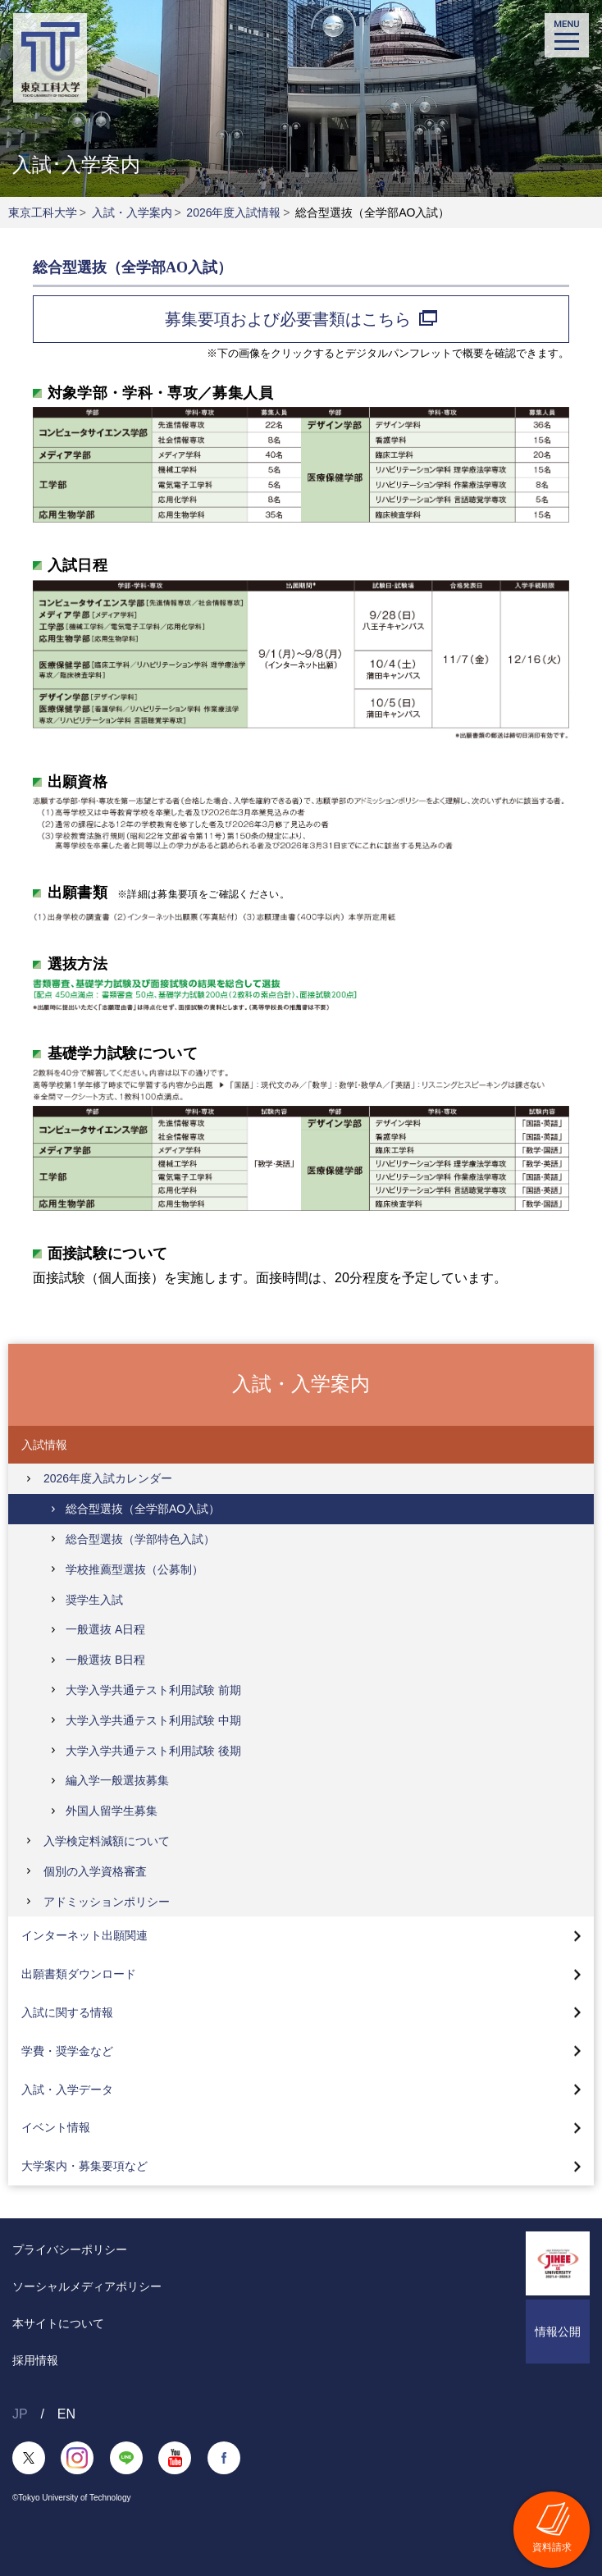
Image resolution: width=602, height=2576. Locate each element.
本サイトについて (58, 2323)
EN (66, 2414)
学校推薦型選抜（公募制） (134, 1569)
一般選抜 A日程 (105, 1629)
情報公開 (558, 2331)
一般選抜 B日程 (105, 1659)
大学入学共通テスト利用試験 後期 (153, 1750)
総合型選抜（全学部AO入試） (143, 1508)
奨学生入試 (94, 1599)
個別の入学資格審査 (95, 1871)
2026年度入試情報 (233, 212)
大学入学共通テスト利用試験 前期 (153, 1690)
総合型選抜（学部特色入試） (140, 1539)
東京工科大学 (42, 212)
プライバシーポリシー (69, 2249)
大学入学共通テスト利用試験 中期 (153, 1720)
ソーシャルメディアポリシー (87, 2286)
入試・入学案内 (132, 212)
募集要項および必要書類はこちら (301, 319)
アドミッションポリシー (106, 1901)
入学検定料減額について (106, 1841)
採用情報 (35, 2360)
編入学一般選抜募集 (117, 1780)
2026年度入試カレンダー (107, 1478)
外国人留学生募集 (111, 1810)
